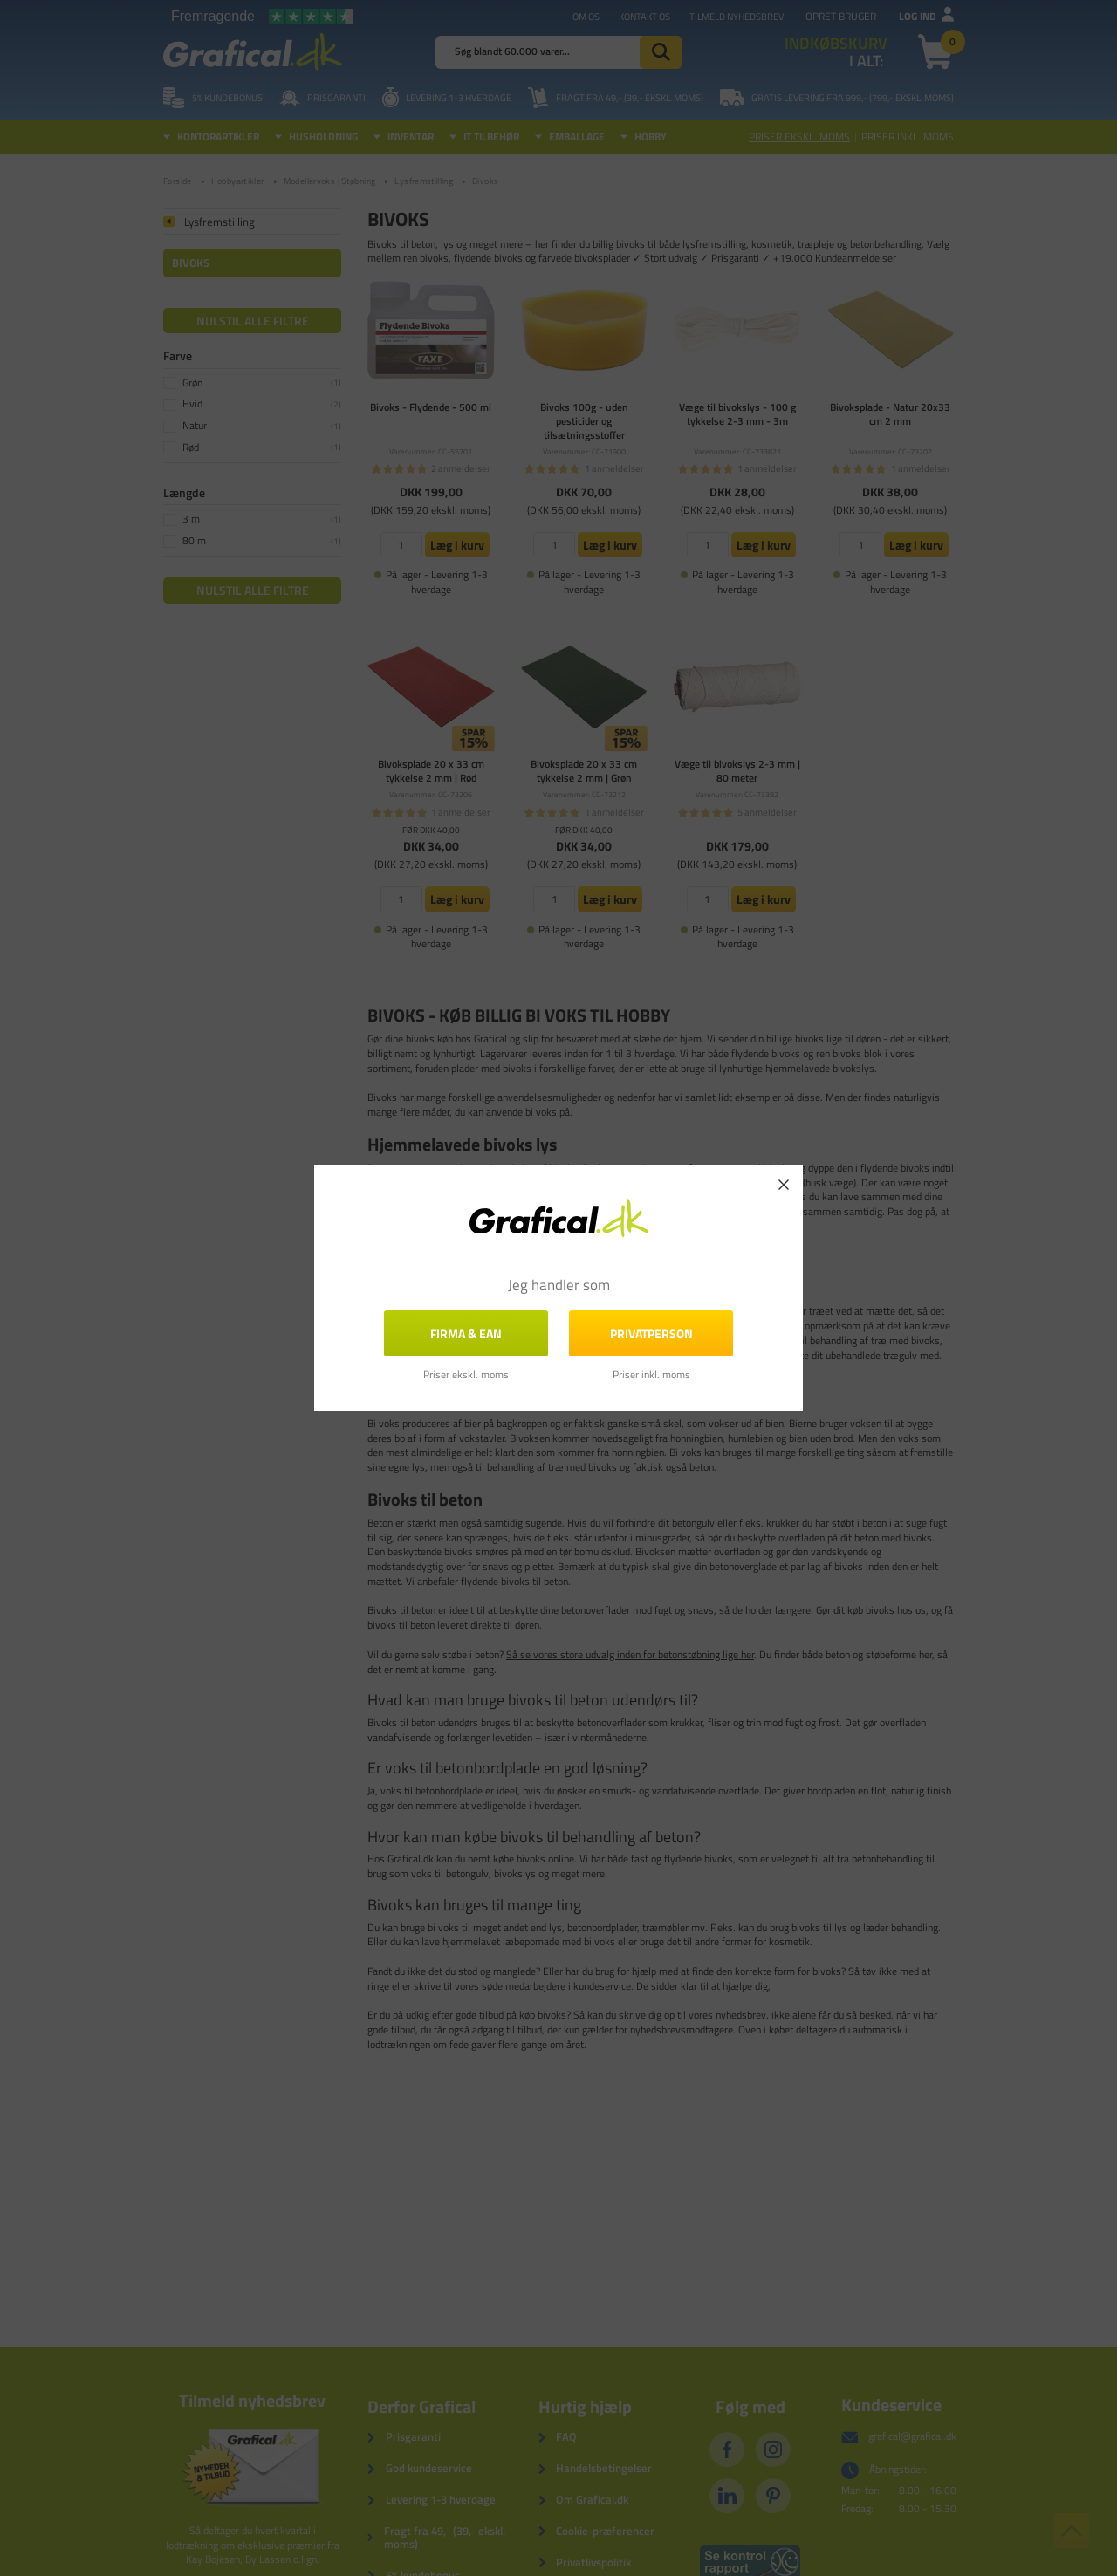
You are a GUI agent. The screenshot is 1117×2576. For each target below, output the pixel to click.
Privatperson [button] (651, 1333)
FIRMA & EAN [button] (466, 1333)
